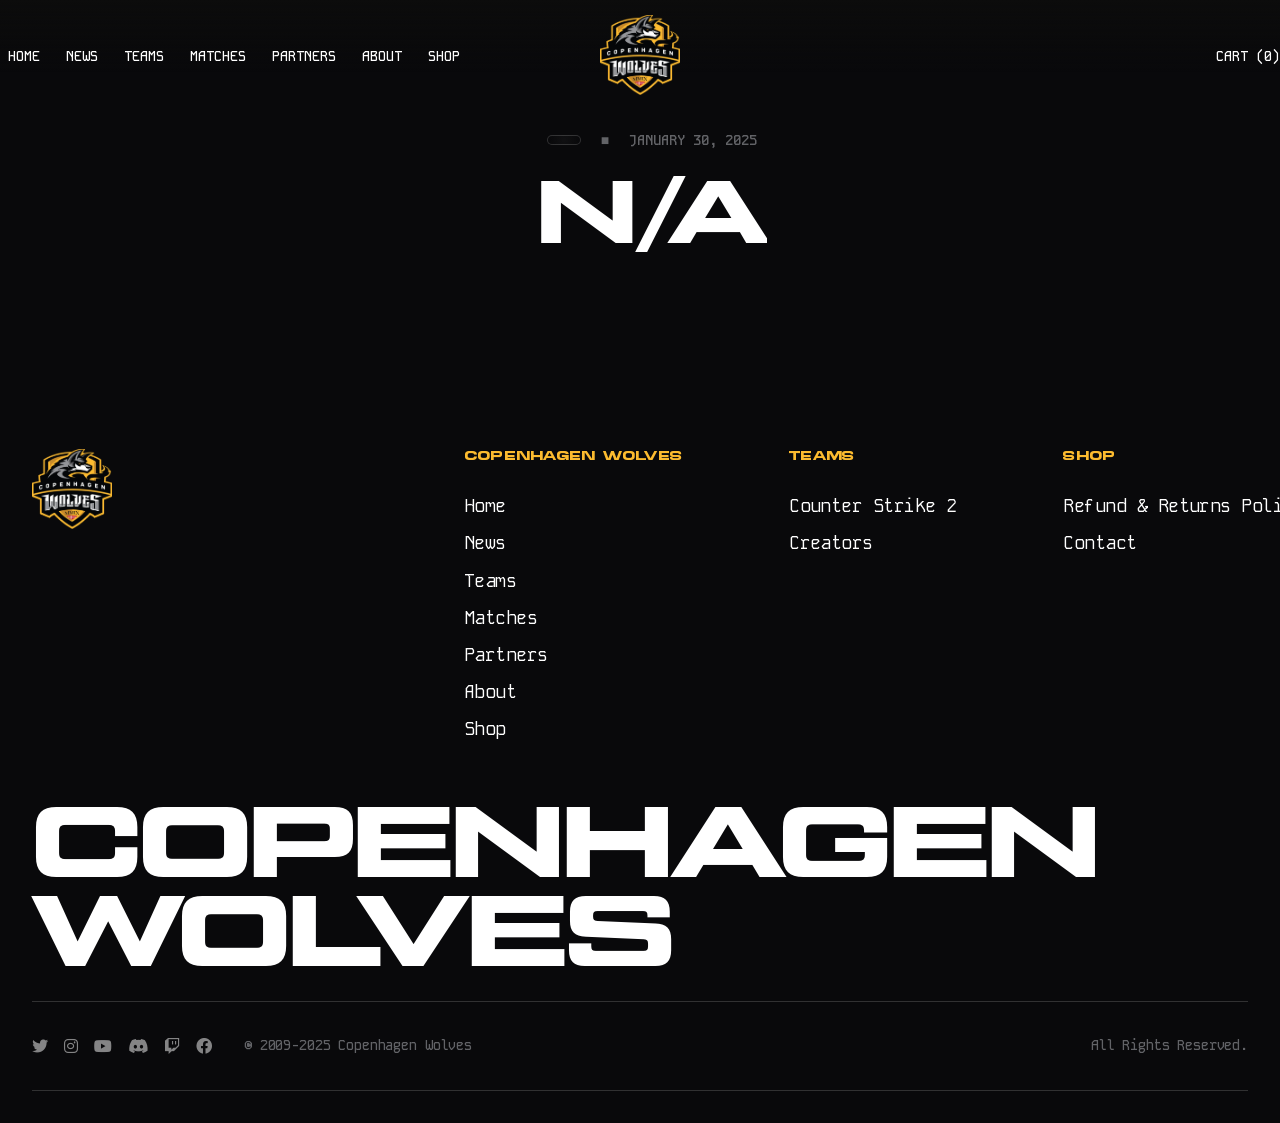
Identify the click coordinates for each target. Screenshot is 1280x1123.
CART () (1248, 56)
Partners (506, 654)
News (485, 542)
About (490, 691)
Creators (831, 542)
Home (485, 505)
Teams (490, 580)
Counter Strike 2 (872, 505)
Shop (485, 728)
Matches (500, 617)
